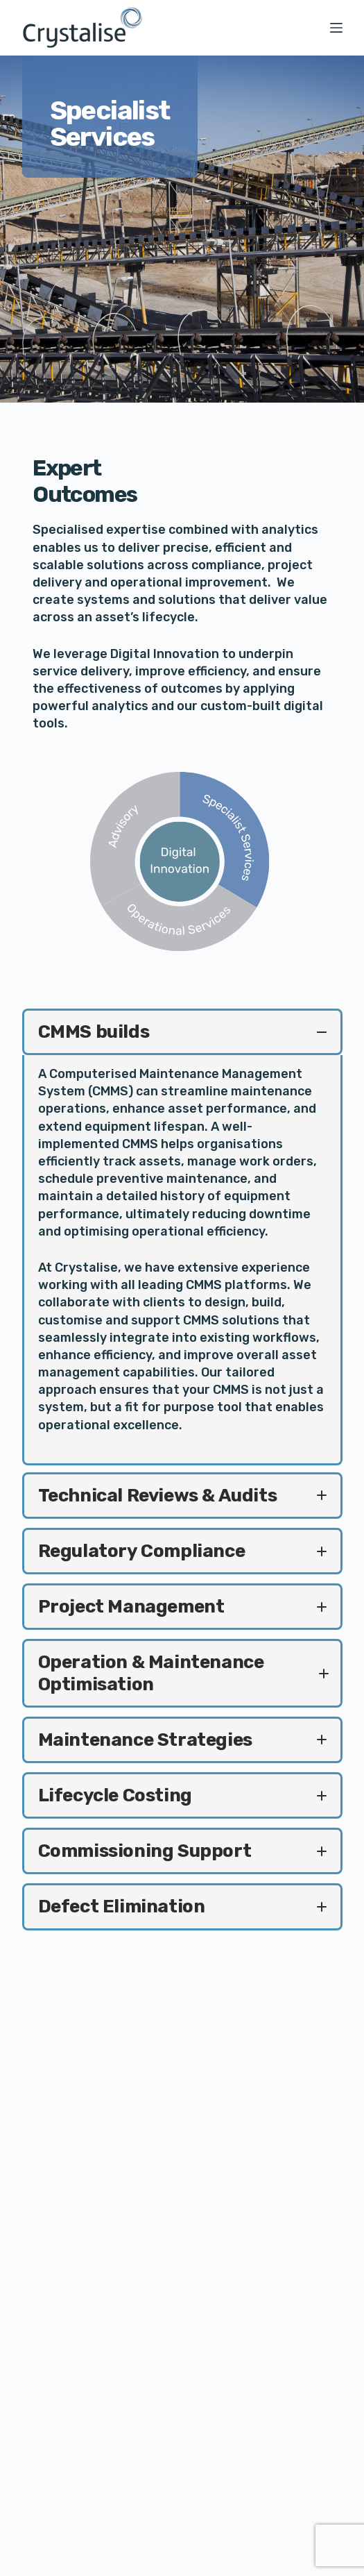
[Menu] (336, 28)
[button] (182, 1032)
